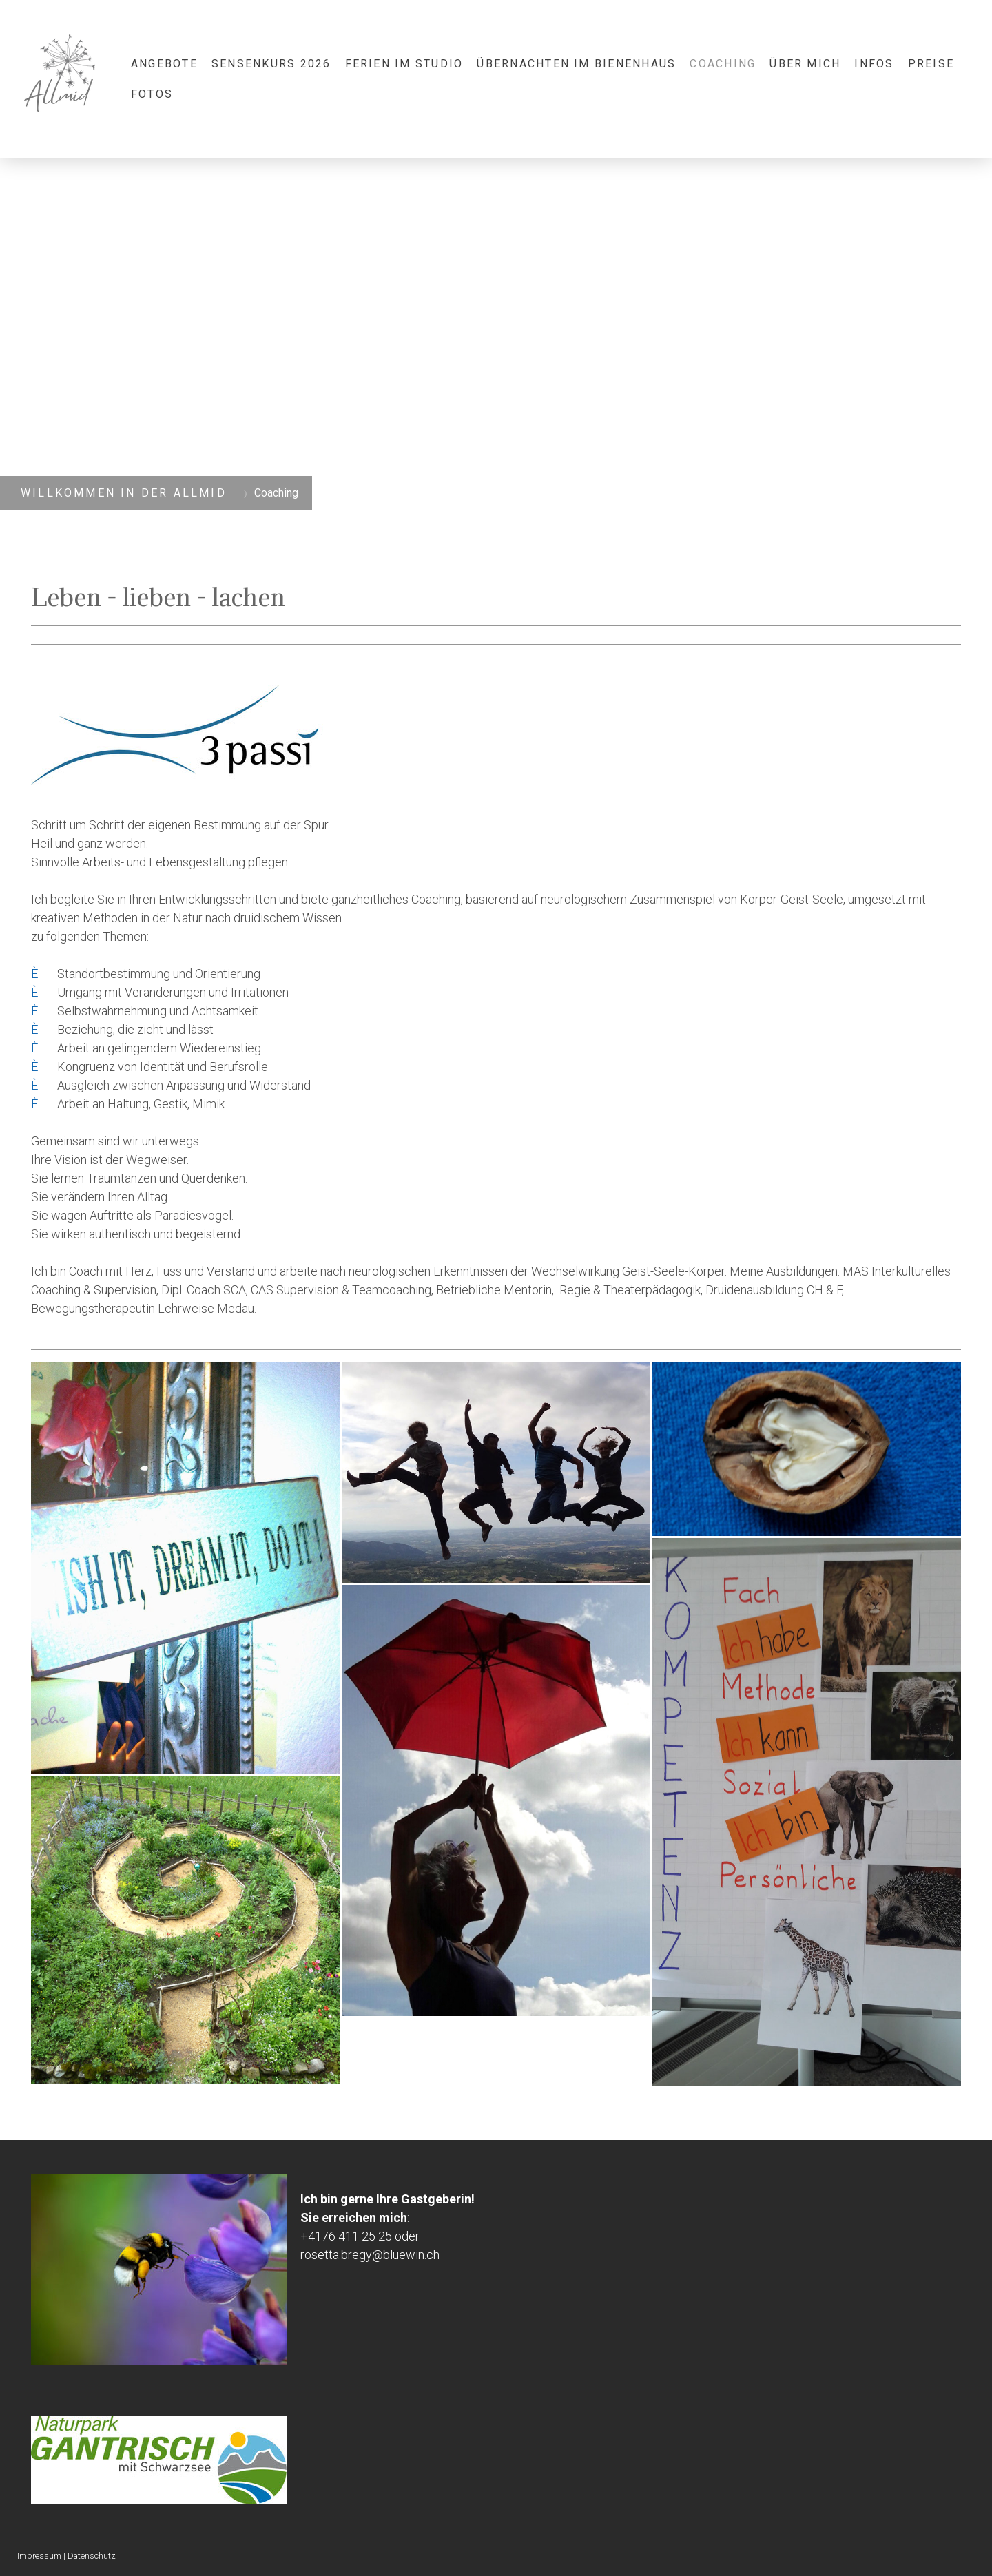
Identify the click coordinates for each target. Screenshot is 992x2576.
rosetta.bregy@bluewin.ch (370, 2254)
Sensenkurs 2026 (271, 63)
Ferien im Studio (404, 63)
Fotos (152, 94)
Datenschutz (92, 2556)
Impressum (39, 2556)
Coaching (723, 63)
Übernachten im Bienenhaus (576, 63)
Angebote (164, 63)
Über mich (804, 63)
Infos (873, 63)
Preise (931, 63)
